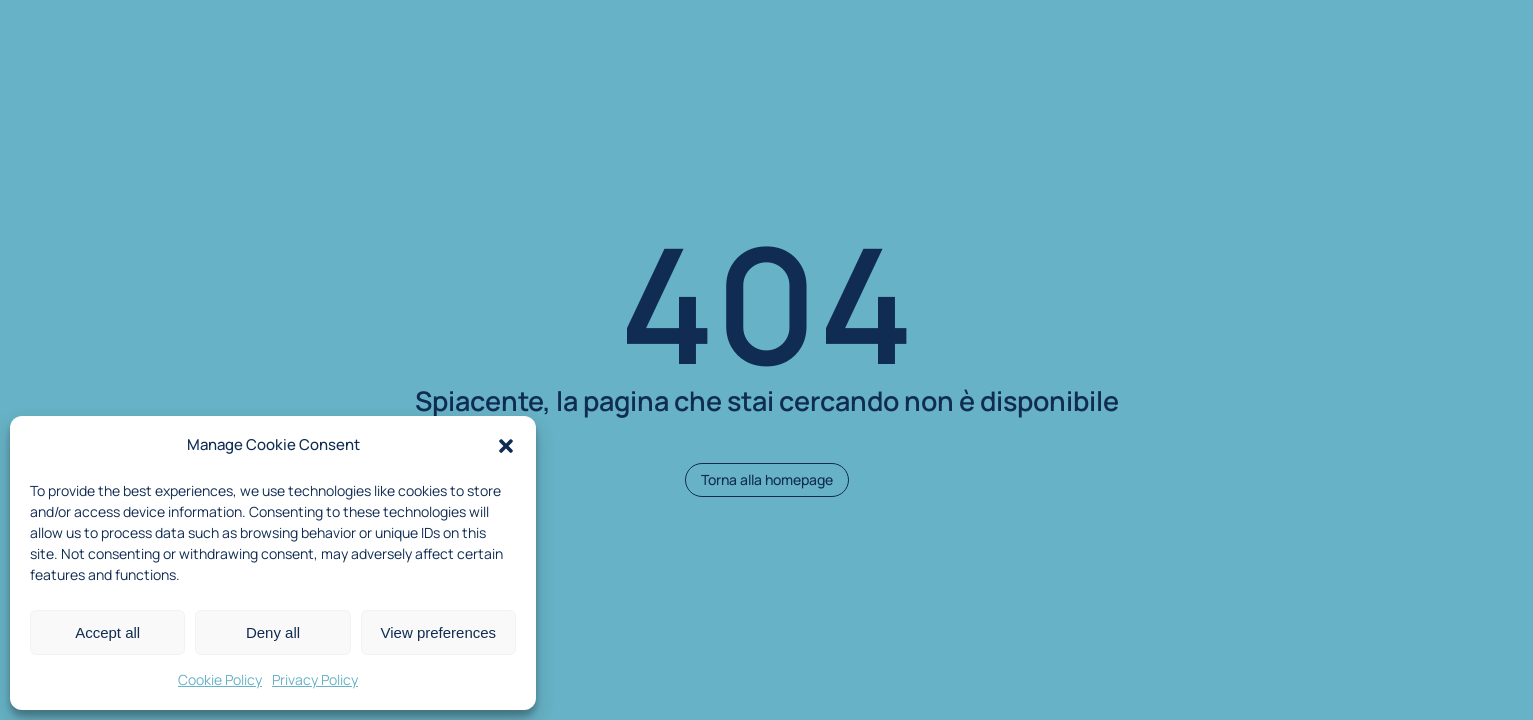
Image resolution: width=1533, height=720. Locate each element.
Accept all (107, 632)
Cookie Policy (220, 679)
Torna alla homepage (767, 479)
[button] (506, 446)
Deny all (273, 632)
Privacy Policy (315, 679)
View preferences (439, 632)
